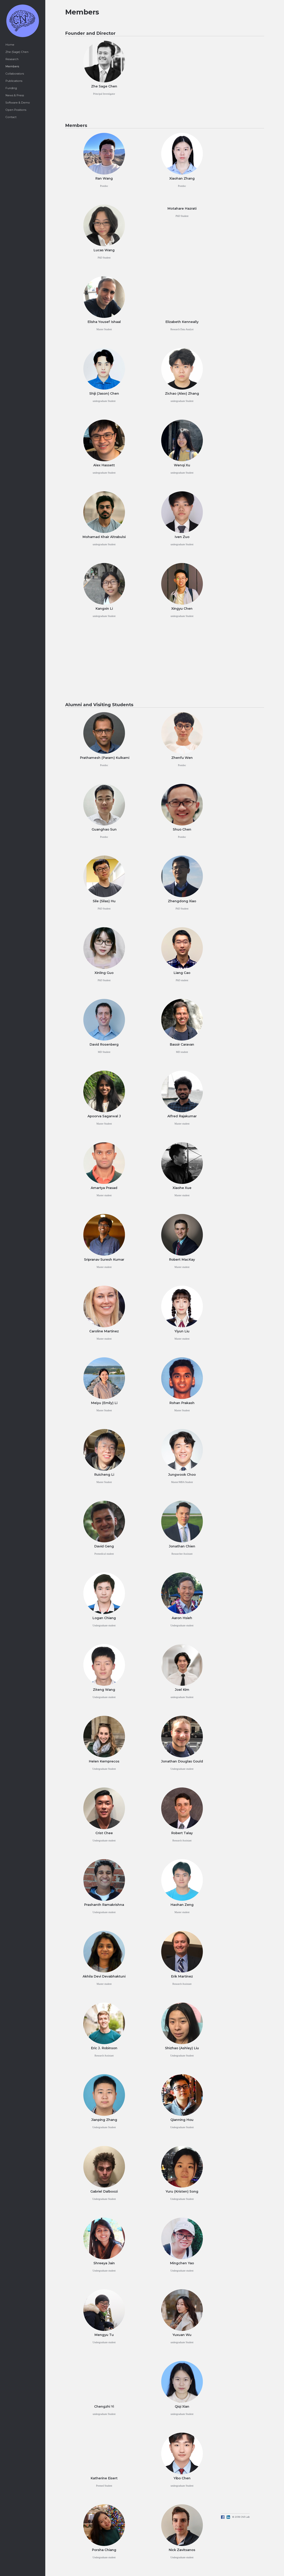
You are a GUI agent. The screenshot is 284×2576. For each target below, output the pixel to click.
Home (9, 44)
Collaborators (14, 73)
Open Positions (15, 110)
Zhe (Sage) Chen (16, 52)
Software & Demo (17, 102)
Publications (13, 81)
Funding (11, 88)
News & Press (14, 95)
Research (11, 59)
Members (12, 66)
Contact (10, 117)
